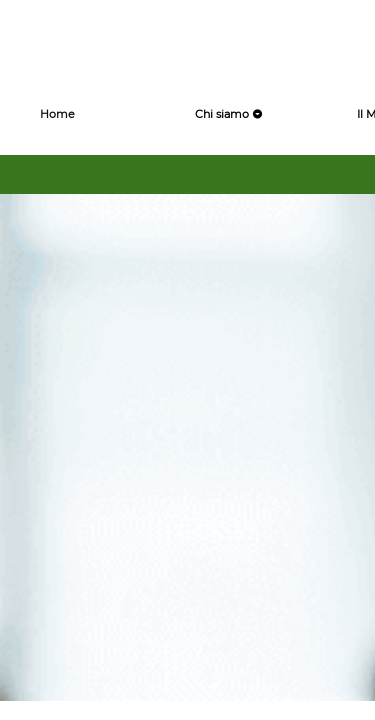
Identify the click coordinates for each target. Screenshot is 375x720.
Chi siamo (229, 114)
